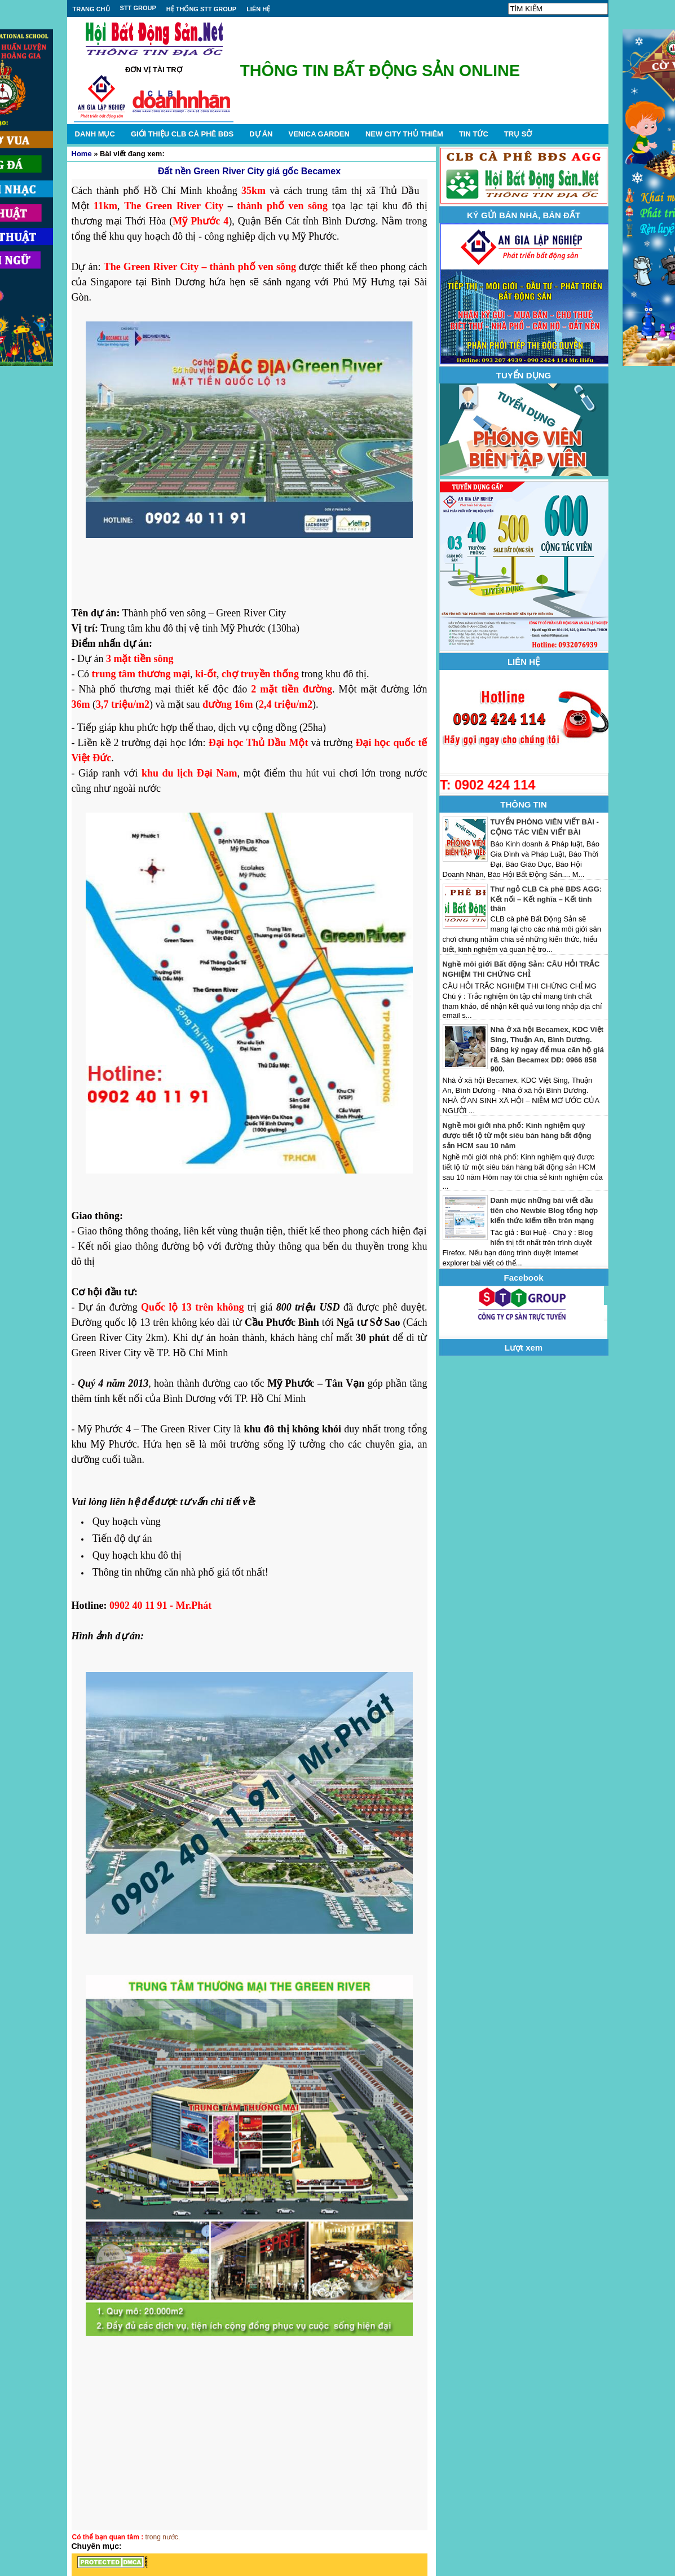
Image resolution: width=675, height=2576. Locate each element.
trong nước (161, 2537)
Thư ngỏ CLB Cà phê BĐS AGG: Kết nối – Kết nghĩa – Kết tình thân (546, 898)
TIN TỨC (473, 134)
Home (82, 153)
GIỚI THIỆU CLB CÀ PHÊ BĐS (182, 134)
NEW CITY (404, 134)
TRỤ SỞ (518, 134)
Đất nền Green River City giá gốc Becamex (249, 171)
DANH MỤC (95, 134)
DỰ (260, 134)
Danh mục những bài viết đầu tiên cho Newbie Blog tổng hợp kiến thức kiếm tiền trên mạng (544, 1210)
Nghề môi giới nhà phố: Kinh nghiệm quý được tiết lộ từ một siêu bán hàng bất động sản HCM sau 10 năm (517, 1135)
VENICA (318, 134)
